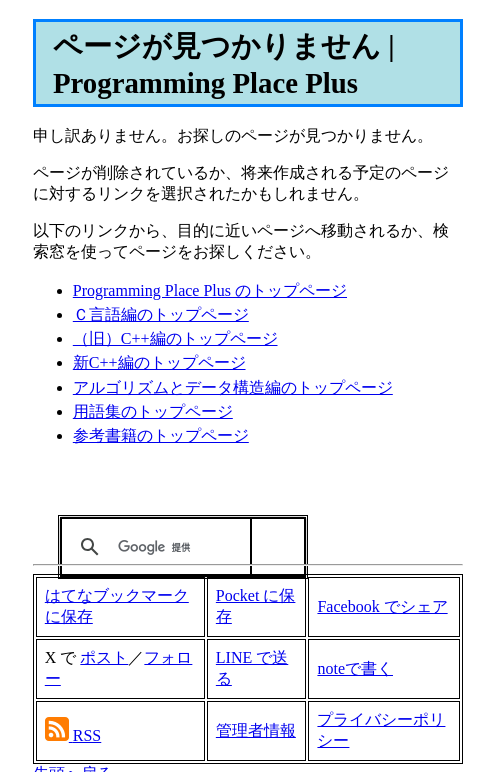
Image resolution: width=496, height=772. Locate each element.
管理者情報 (256, 730)
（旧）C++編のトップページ (175, 338)
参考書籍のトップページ (161, 435)
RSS (87, 735)
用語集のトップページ (153, 411)
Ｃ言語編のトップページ (161, 314)
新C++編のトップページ (159, 362)
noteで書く (355, 668)
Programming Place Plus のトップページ (210, 290)
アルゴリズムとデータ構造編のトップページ (233, 387)
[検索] (179, 547)
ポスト (104, 657)
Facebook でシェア (382, 606)
